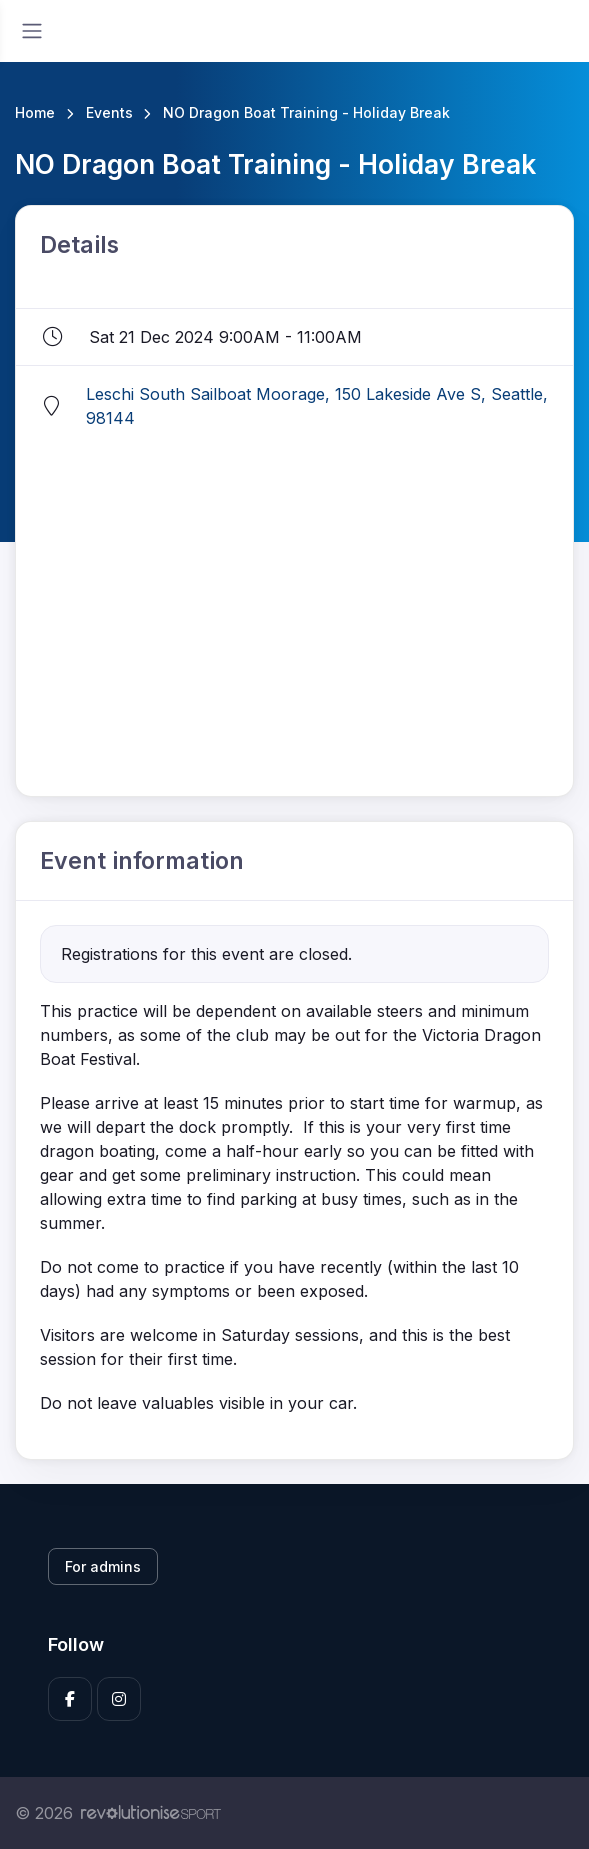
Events (109, 112)
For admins (103, 1566)
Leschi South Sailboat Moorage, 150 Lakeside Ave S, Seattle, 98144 (317, 406)
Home (35, 112)
